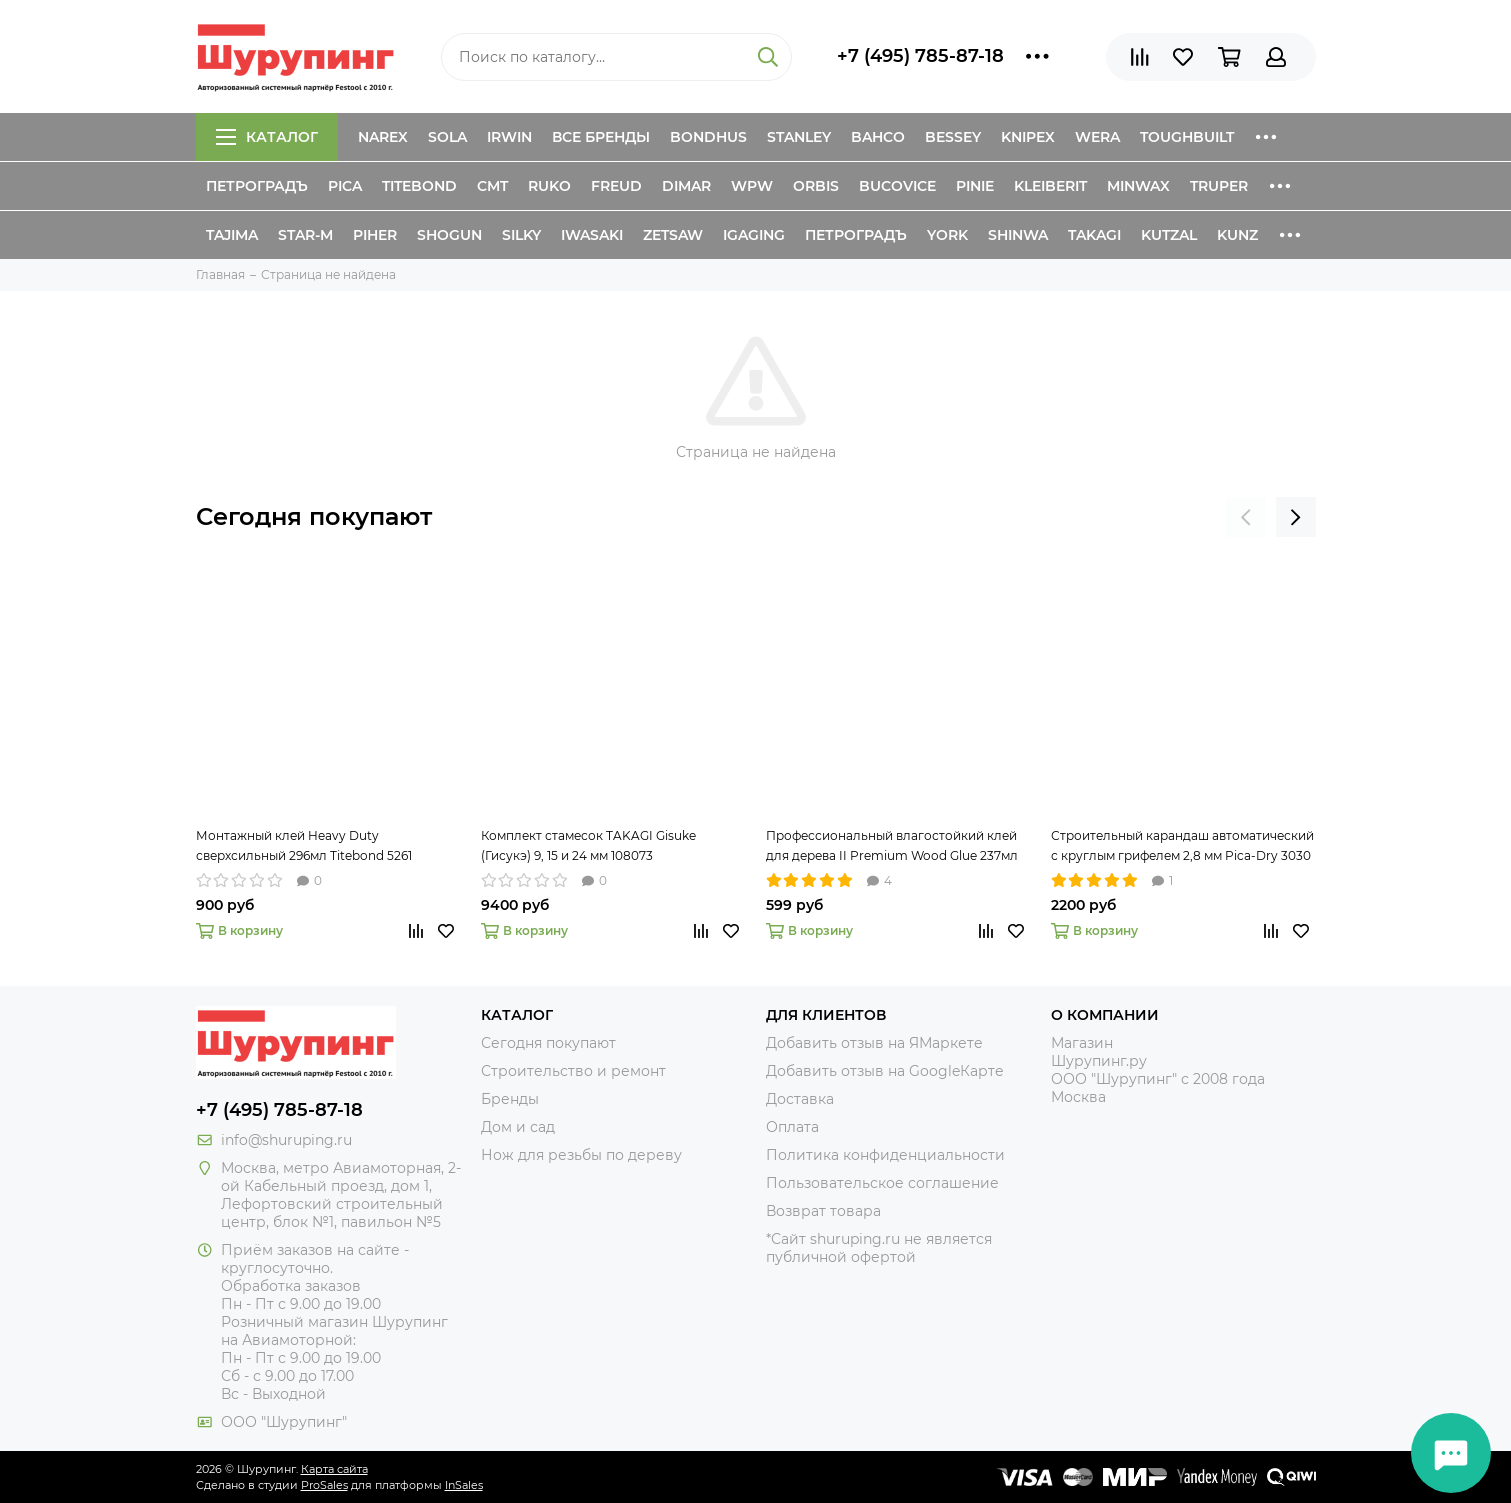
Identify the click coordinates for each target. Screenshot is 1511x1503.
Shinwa (1018, 235)
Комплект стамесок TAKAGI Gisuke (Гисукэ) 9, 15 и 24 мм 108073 (588, 845)
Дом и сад (518, 1127)
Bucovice (897, 186)
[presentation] (1246, 517)
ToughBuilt (1187, 137)
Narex (383, 137)
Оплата (792, 1127)
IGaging (754, 235)
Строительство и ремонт (573, 1071)
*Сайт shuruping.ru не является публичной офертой (879, 1248)
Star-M (305, 235)
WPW (752, 186)
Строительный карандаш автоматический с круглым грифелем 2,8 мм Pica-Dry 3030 (1182, 845)
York (947, 235)
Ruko (549, 186)
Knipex (1028, 137)
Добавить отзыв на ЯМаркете (874, 1043)
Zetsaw (673, 235)
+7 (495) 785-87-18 (920, 56)
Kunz (1237, 235)
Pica (345, 186)
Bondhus (708, 137)
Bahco (878, 137)
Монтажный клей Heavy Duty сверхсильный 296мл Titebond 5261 (304, 845)
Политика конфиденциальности (885, 1155)
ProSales (324, 1485)
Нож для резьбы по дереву (581, 1155)
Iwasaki (592, 235)
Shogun (449, 235)
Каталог (267, 137)
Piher (375, 235)
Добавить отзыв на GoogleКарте (885, 1071)
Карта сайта (334, 1469)
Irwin (509, 137)
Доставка (800, 1099)
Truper (1219, 186)
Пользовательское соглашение (882, 1183)
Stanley (799, 137)
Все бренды (601, 137)
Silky (521, 235)
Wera (1097, 137)
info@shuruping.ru (286, 1140)
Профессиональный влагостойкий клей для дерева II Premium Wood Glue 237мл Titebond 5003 (892, 847)
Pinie (975, 186)
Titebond (419, 186)
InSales (464, 1485)
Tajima (232, 235)
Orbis (816, 186)
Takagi (1094, 235)
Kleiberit (1050, 186)
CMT (492, 186)
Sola (447, 137)
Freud (616, 186)
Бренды (510, 1099)
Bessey (953, 137)
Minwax (1138, 186)
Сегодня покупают (314, 516)
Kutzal (1169, 235)
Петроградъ (257, 186)
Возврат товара (823, 1211)
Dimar (686, 186)
